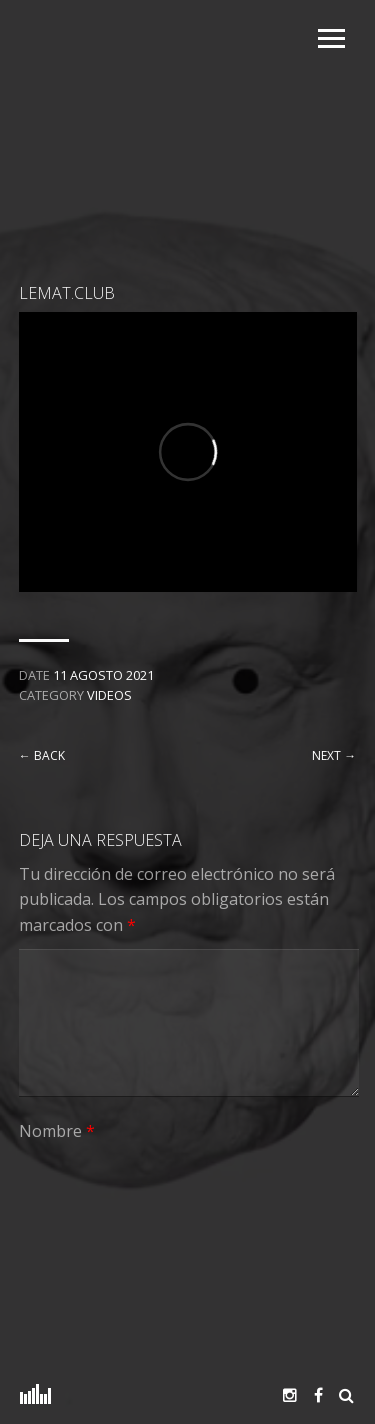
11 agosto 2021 (103, 675)
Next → (334, 755)
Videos (109, 695)
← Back (42, 755)
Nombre (57, 1131)
